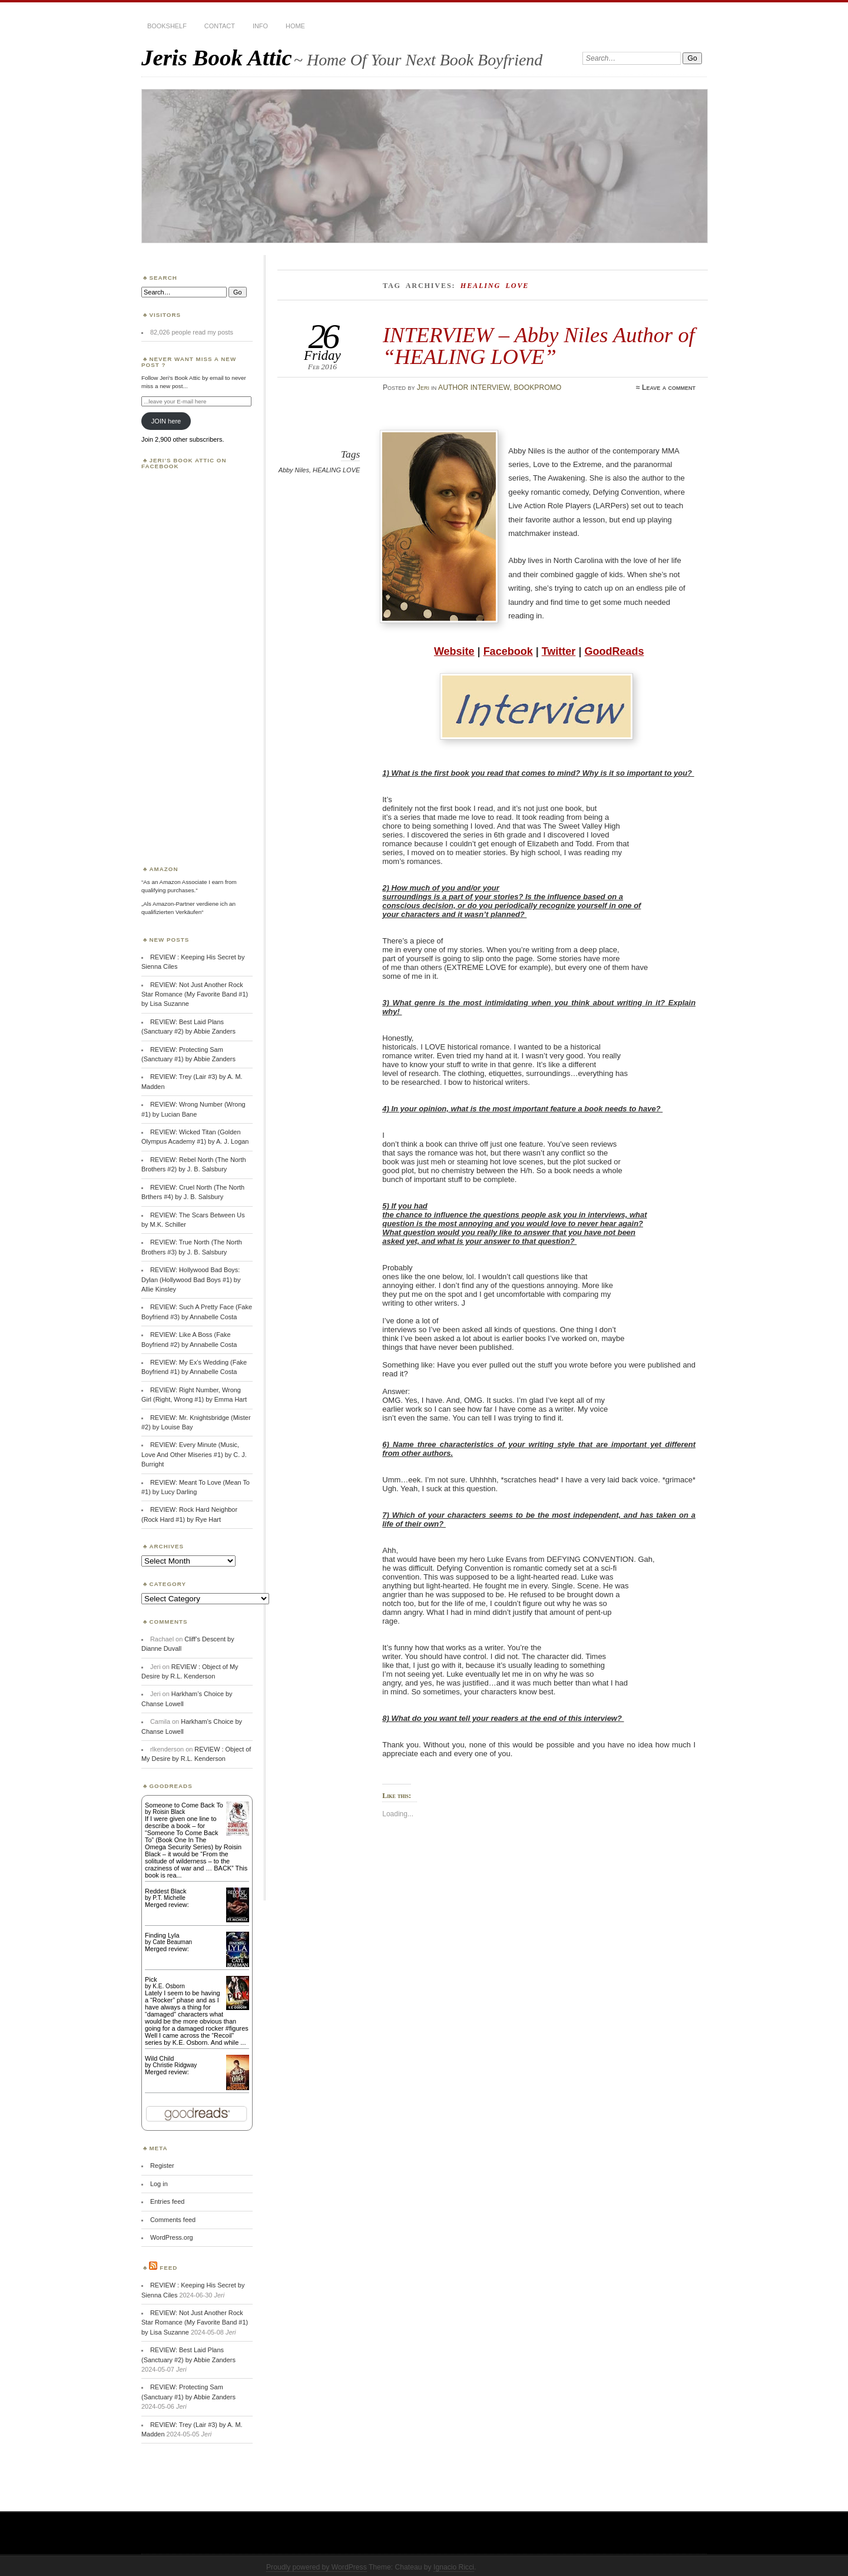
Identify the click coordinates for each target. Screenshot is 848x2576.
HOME (295, 25)
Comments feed (173, 2219)
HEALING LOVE (336, 470)
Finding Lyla (162, 1935)
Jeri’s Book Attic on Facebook (184, 463)
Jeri (423, 387)
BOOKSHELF (167, 25)
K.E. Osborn (168, 1986)
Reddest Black (166, 1891)
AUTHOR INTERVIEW (473, 387)
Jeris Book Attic (216, 57)
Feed (168, 2267)
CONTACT (219, 25)
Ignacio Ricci (453, 2567)
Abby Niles (294, 470)
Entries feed (167, 2201)
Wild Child (159, 2058)
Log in (159, 2183)
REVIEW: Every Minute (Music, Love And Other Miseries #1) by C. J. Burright (194, 1454)
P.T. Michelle (169, 1898)
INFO (260, 25)
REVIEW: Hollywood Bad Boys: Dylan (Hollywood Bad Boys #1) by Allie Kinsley (190, 1279)
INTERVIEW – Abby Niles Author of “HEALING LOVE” (539, 345)
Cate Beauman (172, 1942)
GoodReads (614, 651)
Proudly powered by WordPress (316, 2567)
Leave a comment (668, 387)
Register (162, 2165)
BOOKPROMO (537, 387)
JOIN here (166, 421)
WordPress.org (171, 2237)
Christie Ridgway (175, 2065)
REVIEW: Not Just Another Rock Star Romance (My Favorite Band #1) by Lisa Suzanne (194, 994)
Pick (151, 1979)
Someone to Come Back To (184, 1805)
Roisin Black (169, 1812)
